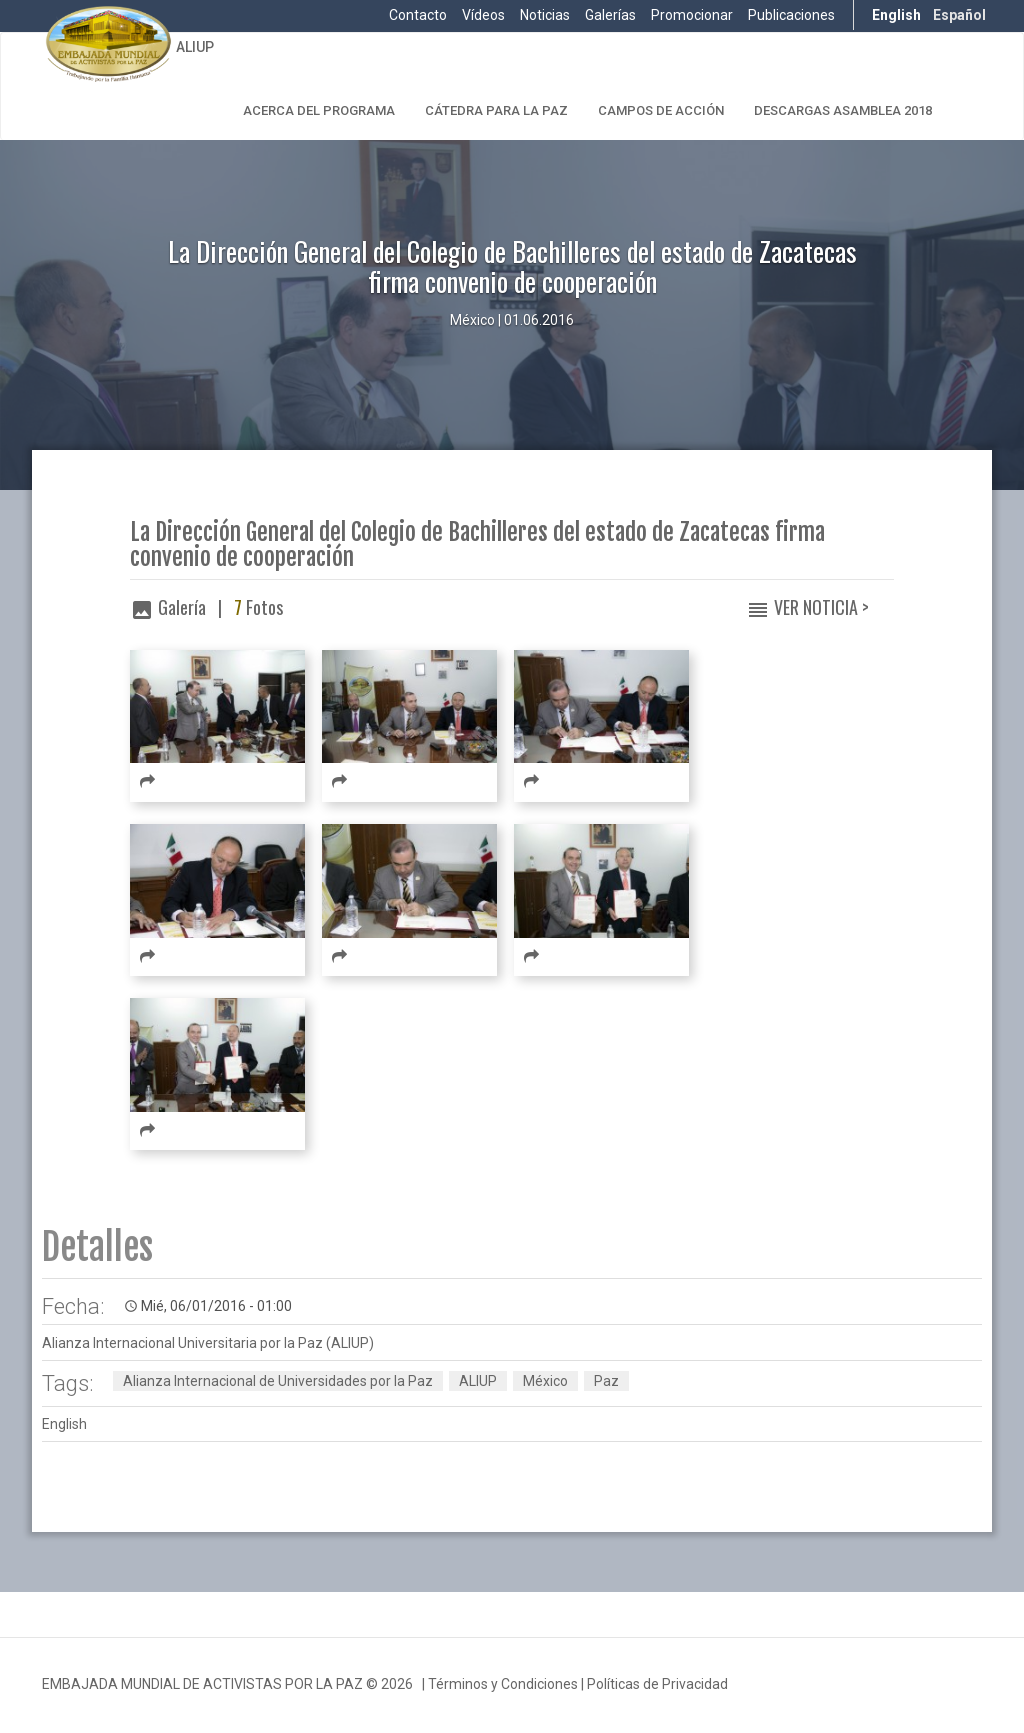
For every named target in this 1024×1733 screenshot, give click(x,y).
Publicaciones (791, 15)
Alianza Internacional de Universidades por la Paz (278, 1381)
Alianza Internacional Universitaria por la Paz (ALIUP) (208, 1343)
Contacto (418, 15)
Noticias (545, 15)
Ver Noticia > (821, 607)
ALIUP (195, 47)
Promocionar (692, 15)
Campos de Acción (661, 110)
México (545, 1381)
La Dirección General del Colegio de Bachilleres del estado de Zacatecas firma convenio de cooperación (477, 545)
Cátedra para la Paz (496, 110)
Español (959, 15)
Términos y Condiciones (503, 1684)
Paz (606, 1381)
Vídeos (483, 15)
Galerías (610, 15)
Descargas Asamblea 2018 (843, 110)
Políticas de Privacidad (657, 1684)
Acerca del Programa (319, 110)
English (896, 15)
